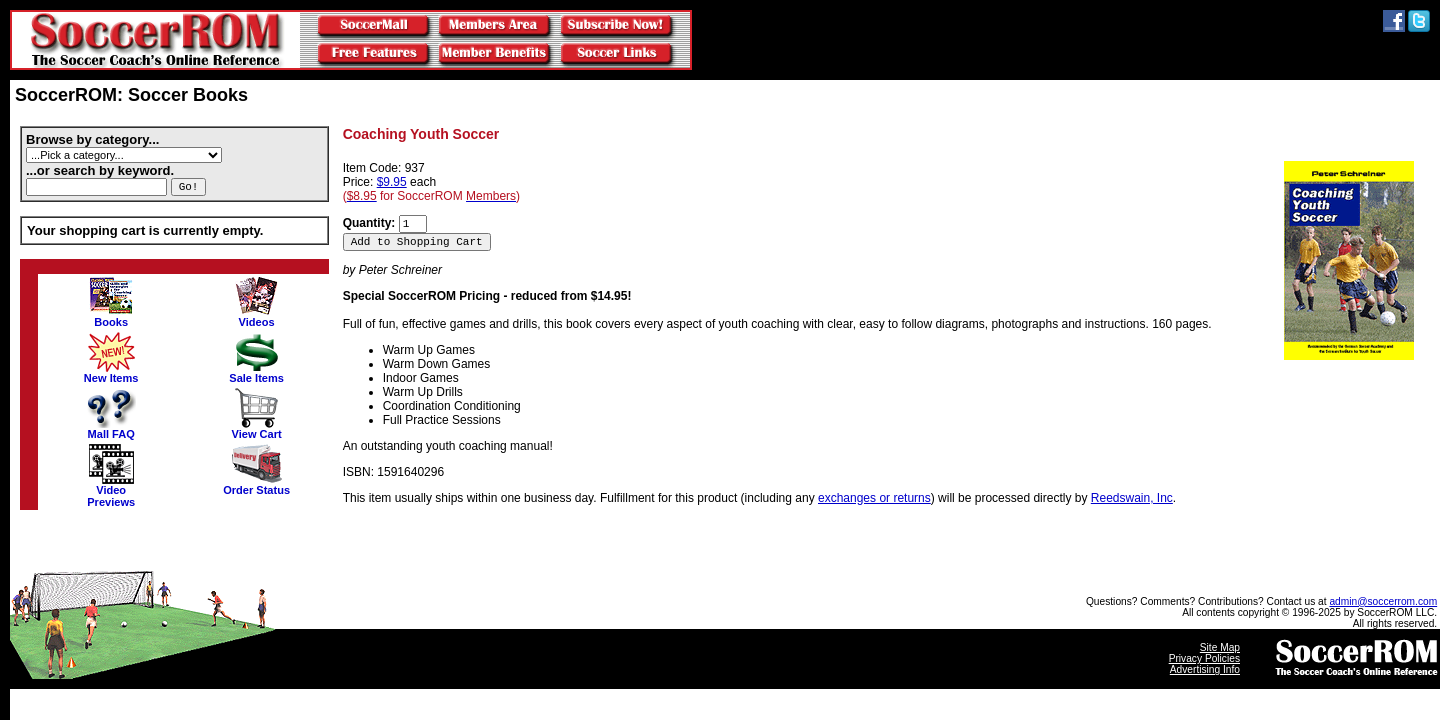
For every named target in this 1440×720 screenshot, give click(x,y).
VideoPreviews (111, 491)
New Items (111, 373)
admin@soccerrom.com (1383, 601)
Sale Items (256, 373)
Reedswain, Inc (1132, 498)
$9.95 (392, 182)
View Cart (257, 429)
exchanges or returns (874, 498)
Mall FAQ (111, 429)
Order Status (256, 485)
